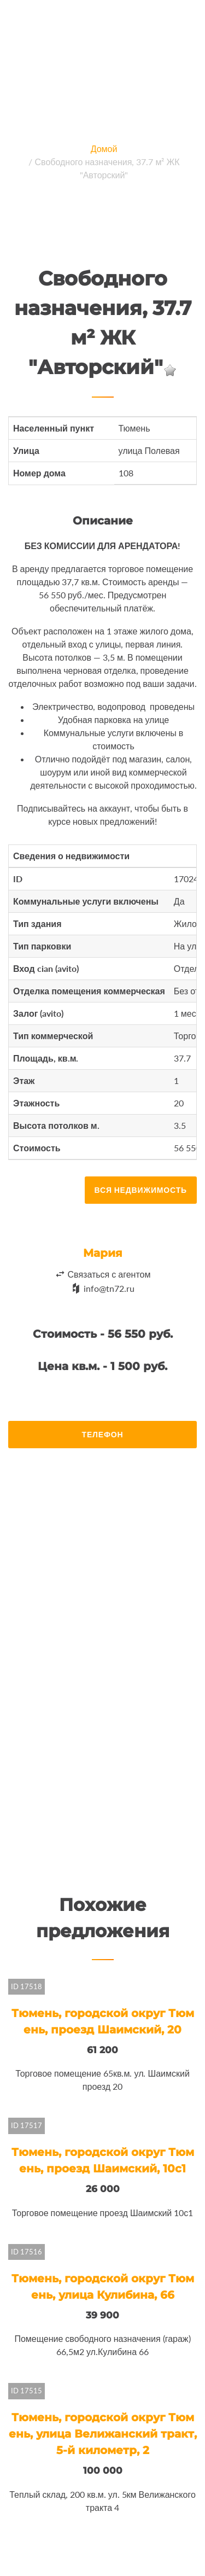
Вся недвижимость (141, 1189)
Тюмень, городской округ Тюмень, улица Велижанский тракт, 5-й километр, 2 (103, 2434)
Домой (104, 148)
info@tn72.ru (109, 1288)
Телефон (103, 1434)
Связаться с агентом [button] (109, 1274)
